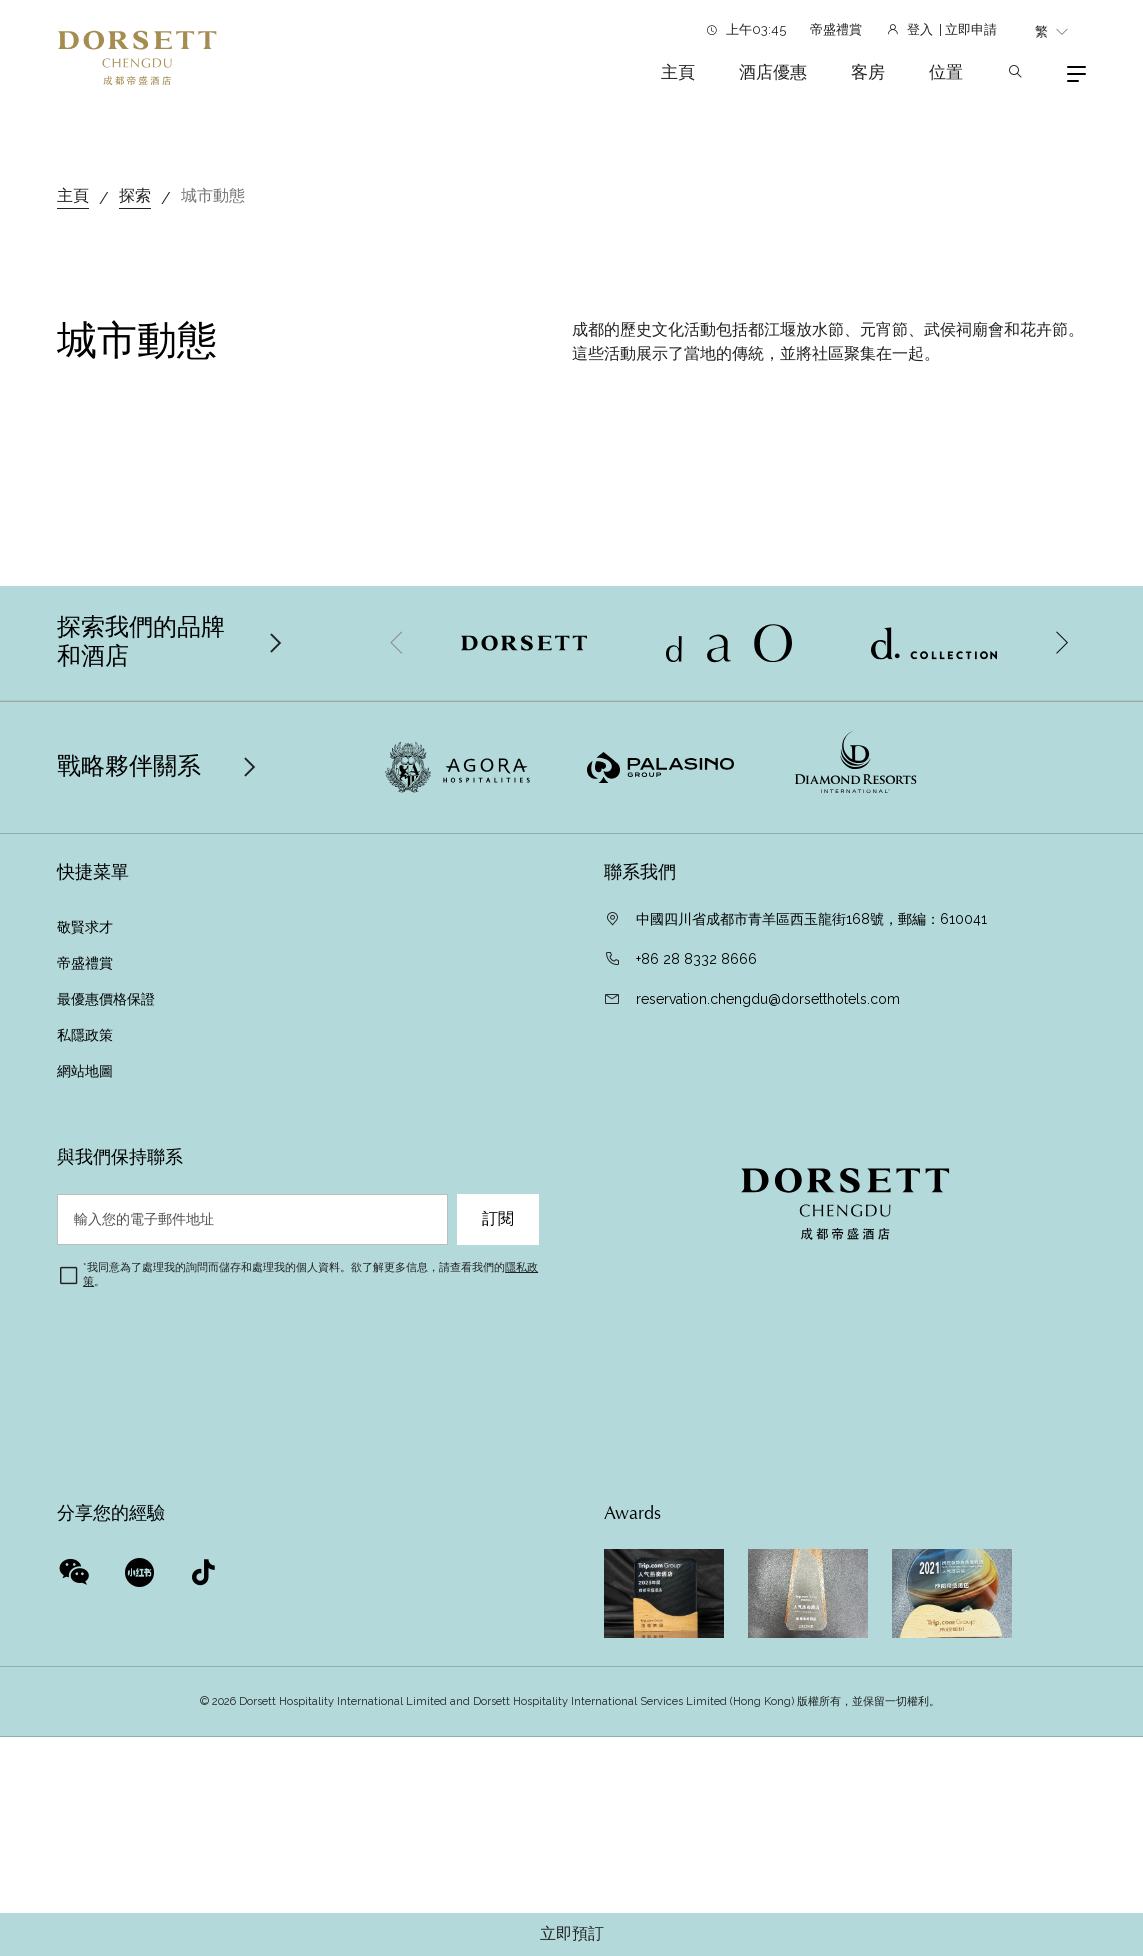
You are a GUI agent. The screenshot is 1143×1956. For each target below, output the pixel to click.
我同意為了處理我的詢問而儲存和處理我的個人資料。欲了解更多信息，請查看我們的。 (310, 1635)
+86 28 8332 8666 (696, 1320)
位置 (946, 72)
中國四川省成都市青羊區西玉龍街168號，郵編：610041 (811, 1280)
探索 (135, 556)
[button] (1061, 1004)
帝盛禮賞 (836, 29)
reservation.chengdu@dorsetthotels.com (768, 1360)
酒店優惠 (773, 72)
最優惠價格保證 (108, 1360)
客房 (868, 72)
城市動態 (213, 556)
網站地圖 (87, 1432)
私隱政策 (87, 1396)
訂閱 (498, 1580)
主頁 (678, 72)
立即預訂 (572, 1934)
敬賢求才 (85, 1288)
